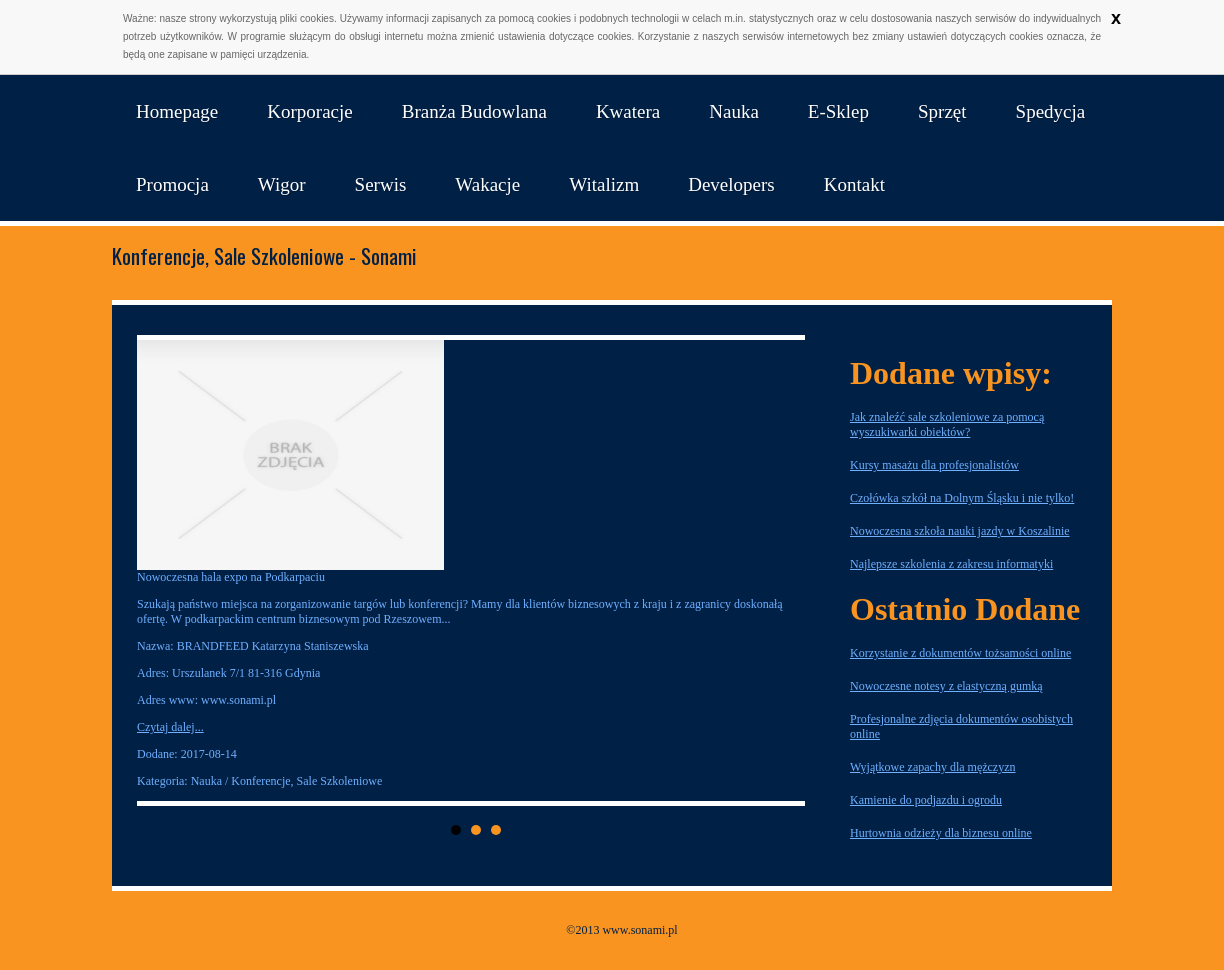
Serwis (381, 184)
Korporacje (309, 111)
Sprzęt (942, 111)
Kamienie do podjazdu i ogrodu (926, 800)
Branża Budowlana (474, 111)
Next (784, 571)
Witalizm (604, 184)
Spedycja (1051, 111)
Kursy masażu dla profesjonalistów (934, 465)
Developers (731, 184)
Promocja (172, 184)
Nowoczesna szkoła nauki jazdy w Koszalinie (960, 531)
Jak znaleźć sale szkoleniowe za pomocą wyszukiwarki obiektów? (947, 424)
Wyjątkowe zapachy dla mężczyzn (933, 767)
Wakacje (487, 184)
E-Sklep (838, 111)
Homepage (177, 111)
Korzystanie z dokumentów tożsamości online (960, 653)
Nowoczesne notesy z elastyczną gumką (946, 686)
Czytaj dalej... (170, 727)
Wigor (282, 184)
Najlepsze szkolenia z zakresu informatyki (951, 564)
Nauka (734, 111)
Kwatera (628, 111)
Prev (168, 571)
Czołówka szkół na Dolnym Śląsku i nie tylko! (962, 498)
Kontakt (854, 184)
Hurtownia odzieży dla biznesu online (941, 833)
